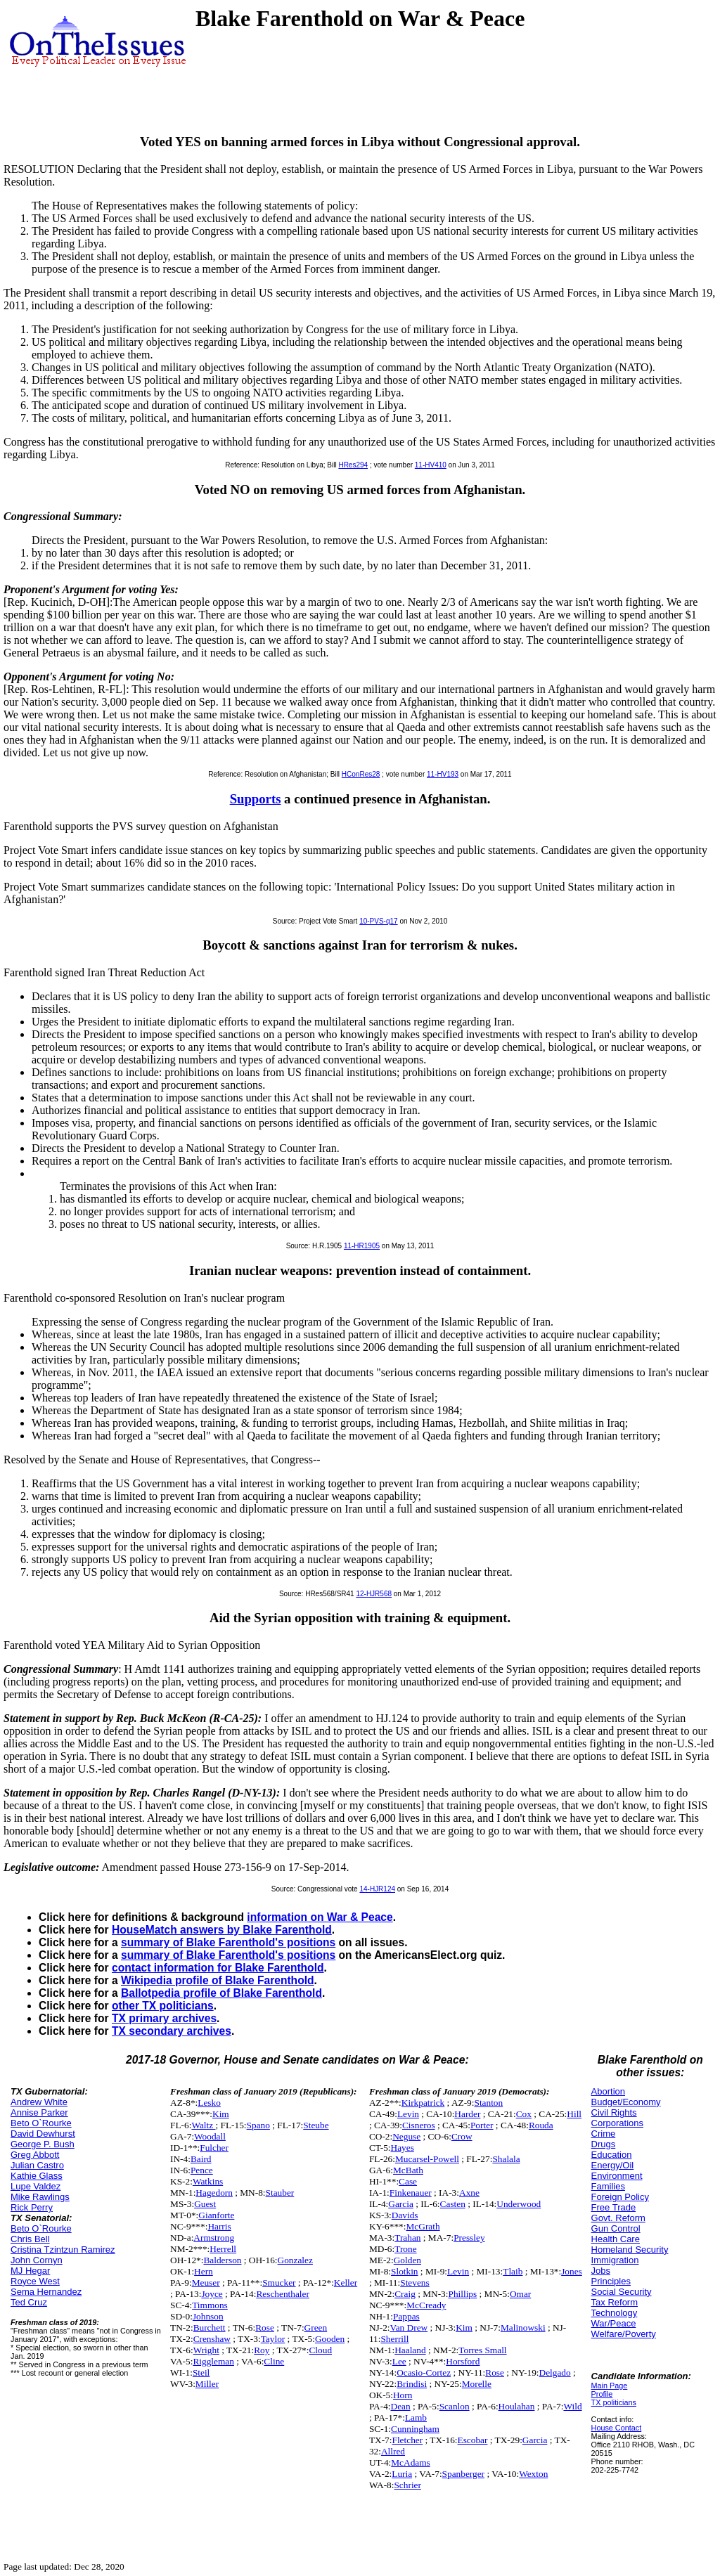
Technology (614, 2313)
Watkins (208, 2181)
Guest (205, 2204)
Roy (261, 2350)
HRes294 (353, 465)
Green (316, 2327)
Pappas (406, 2316)
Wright (206, 2350)
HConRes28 (361, 774)
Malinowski (523, 2327)
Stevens (414, 2282)
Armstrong (213, 2237)
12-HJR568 (374, 1594)
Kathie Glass (37, 2175)
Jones (571, 2271)
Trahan (407, 2237)
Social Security (621, 2291)
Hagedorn (214, 2192)
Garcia (400, 2204)
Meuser (206, 2282)
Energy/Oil (612, 2165)
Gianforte (216, 2215)
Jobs (600, 2270)
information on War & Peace (319, 1917)
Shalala (506, 2159)
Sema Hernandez (46, 2291)
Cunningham (415, 2428)
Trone (405, 2249)
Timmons (210, 2305)
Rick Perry (32, 2207)
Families (608, 2186)
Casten (452, 2204)
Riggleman (213, 2361)
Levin (408, 2114)
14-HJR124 (377, 1889)
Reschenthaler (282, 2294)
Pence (202, 2170)
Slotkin (404, 2271)
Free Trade (613, 2207)
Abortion (608, 2091)
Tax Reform (614, 2302)
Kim (220, 2114)
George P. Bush (43, 2144)
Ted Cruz (29, 2302)
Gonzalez (295, 2260)
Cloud (320, 2350)
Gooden (330, 2339)
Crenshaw (212, 2339)
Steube (315, 2125)
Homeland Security (630, 2249)
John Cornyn (37, 2260)
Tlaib (512, 2271)
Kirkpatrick (422, 2102)
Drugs (603, 2144)
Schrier (407, 2485)
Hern (203, 2271)
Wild (572, 2406)
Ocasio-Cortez (424, 2372)
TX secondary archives (171, 2031)
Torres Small (482, 2350)
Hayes (402, 2147)
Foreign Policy (620, 2197)
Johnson (208, 2316)
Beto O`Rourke (41, 2123)
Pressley (469, 2237)
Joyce (211, 2294)
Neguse (406, 2136)
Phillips (462, 2294)
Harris (219, 2226)
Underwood (518, 2204)
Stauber (280, 2192)
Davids (405, 2215)
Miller (207, 2383)
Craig (405, 2294)
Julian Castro (37, 2165)
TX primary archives (164, 2018)
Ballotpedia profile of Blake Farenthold (221, 1993)
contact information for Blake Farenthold (218, 1968)
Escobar (473, 2440)
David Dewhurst (43, 2133)
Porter (482, 2125)
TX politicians (613, 2402)
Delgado (555, 2372)
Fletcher (407, 2440)
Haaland (409, 2350)
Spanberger (463, 2473)
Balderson (222, 2260)
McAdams (410, 2462)
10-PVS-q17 (378, 921)
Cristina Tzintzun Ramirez (63, 2249)
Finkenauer (411, 2192)
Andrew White (39, 2102)
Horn (402, 2395)
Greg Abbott (35, 2154)
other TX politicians (163, 2006)
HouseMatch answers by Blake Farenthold (222, 1930)
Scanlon (454, 2406)
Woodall (210, 2136)
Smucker (278, 2282)
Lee (399, 2361)
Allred (393, 2451)
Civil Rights (614, 2112)
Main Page (609, 2385)
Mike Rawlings (40, 2197)
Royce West (35, 2281)
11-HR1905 (362, 1246)
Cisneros (418, 2125)
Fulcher (214, 2147)
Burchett (209, 2327)
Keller (345, 2282)
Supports (255, 798)
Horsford (463, 2361)
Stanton (488, 2102)
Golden (407, 2260)
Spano (258, 2125)
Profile (602, 2394)
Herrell (223, 2249)
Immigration (615, 2260)
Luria (402, 2473)
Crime (603, 2133)
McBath (408, 2170)
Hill (574, 2114)
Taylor (273, 2339)
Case (408, 2181)
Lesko (209, 2102)
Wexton (533, 2473)
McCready (426, 2305)
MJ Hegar (30, 2270)
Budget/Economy (626, 2102)
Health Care (615, 2239)
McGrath (422, 2226)
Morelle (476, 2383)
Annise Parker (39, 2112)
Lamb (416, 2417)
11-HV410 (430, 465)
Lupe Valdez (35, 2186)
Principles (611, 2281)
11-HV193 (442, 774)
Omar (520, 2294)
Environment (617, 2175)
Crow (461, 2136)
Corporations (617, 2123)
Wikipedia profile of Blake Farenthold (217, 1980)
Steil (201, 2372)
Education (611, 2154)
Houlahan (517, 2406)
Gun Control (616, 2228)
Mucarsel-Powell (427, 2159)
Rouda (541, 2125)
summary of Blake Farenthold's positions (228, 1942)
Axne (469, 2192)
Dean (401, 2406)
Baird (201, 2159)
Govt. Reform (618, 2218)
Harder (467, 2114)
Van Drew (409, 2327)
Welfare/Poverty (623, 2334)
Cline (274, 2361)
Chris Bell (30, 2239)
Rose (264, 2327)
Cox (524, 2114)
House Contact (616, 2427)
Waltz (203, 2125)
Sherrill (394, 2339)
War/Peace (613, 2323)
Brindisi (412, 2383)
